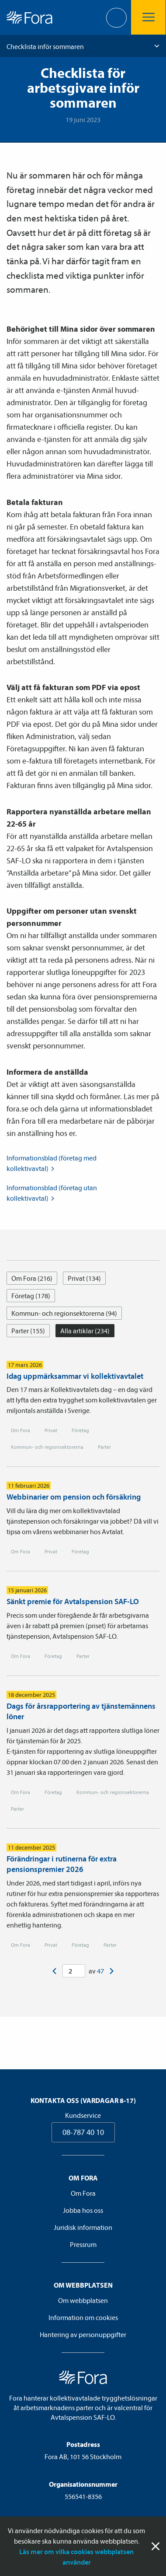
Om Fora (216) (31, 1278)
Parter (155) (28, 1330)
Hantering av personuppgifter (83, 2334)
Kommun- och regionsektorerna (47, 1447)
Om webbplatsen (83, 2300)
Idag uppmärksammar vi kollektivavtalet (75, 1376)
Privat (51, 1430)
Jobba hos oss (83, 2210)
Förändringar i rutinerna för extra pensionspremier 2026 (62, 1864)
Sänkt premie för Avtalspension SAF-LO (73, 1601)
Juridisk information (83, 2227)
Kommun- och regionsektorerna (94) (64, 1313)
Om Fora (20, 1430)
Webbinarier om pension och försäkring (74, 1497)
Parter (104, 1447)
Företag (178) (30, 1295)
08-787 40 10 (83, 2132)
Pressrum (83, 2244)
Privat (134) (84, 1278)
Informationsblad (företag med (52, 1163)
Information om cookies (83, 2317)
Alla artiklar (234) (85, 1330)
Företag (80, 1430)
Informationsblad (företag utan (52, 1193)
